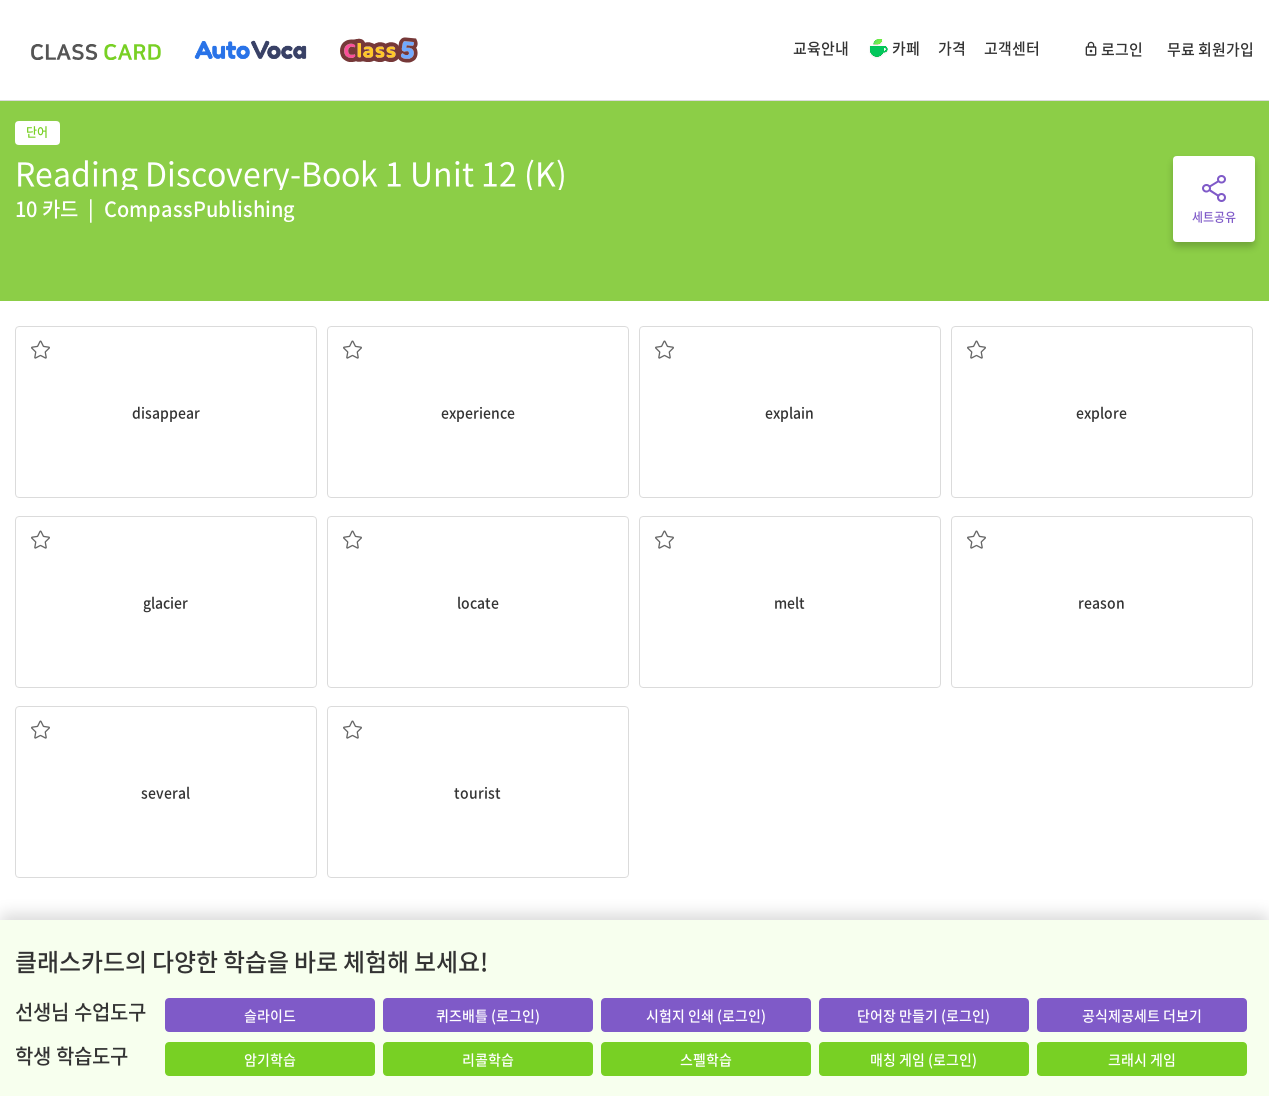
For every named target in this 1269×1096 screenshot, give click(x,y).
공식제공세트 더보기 (1142, 1015)
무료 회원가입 (1210, 49)
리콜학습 (488, 1059)
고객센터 (1012, 48)
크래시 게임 (1142, 1059)
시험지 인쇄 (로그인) (706, 1015)
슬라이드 (270, 1015)
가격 (952, 48)
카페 (893, 50)
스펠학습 (706, 1059)
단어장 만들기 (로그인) (923, 1015)
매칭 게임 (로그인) (923, 1059)
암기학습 (270, 1059)
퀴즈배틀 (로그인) (488, 1015)
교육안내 (821, 48)
